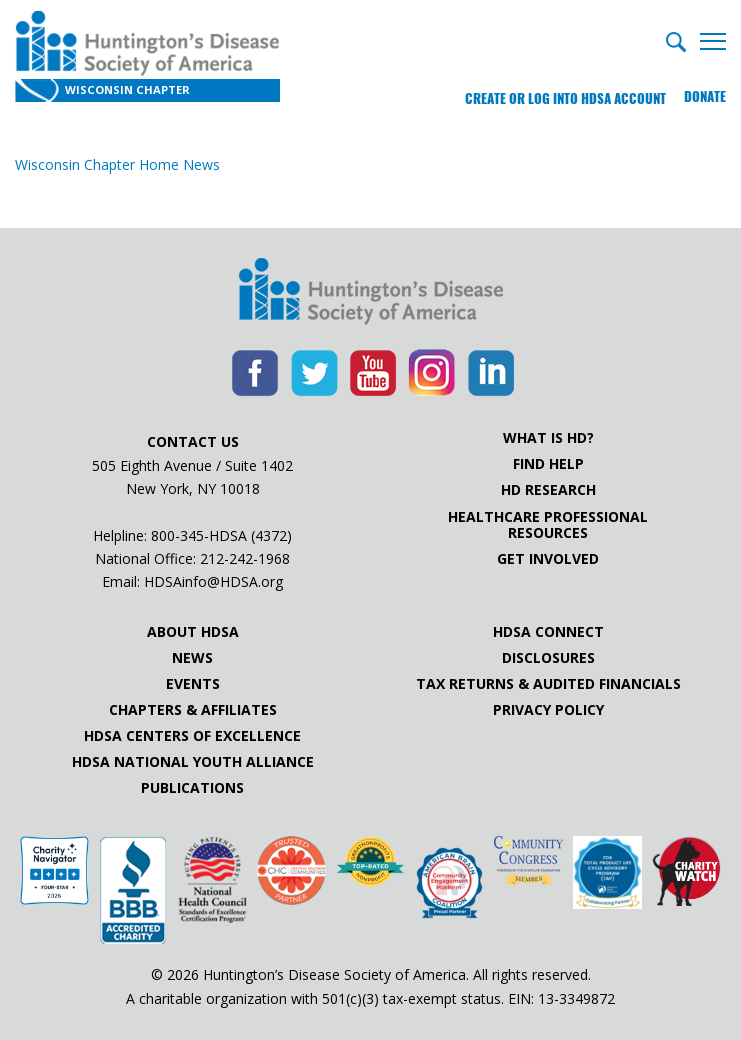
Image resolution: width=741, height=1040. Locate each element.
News (192, 658)
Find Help (548, 464)
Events (193, 684)
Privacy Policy (548, 710)
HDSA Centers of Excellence (192, 736)
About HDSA (193, 632)
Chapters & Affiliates (193, 710)
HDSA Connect (548, 632)
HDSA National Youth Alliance (193, 762)
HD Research (548, 490)
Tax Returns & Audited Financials (548, 684)
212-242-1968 (245, 558)
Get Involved (548, 559)
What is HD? (548, 438)
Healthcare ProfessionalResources (548, 525)
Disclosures (548, 658)
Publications (192, 788)
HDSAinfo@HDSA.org (213, 581)
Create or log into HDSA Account (560, 94)
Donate (705, 94)
